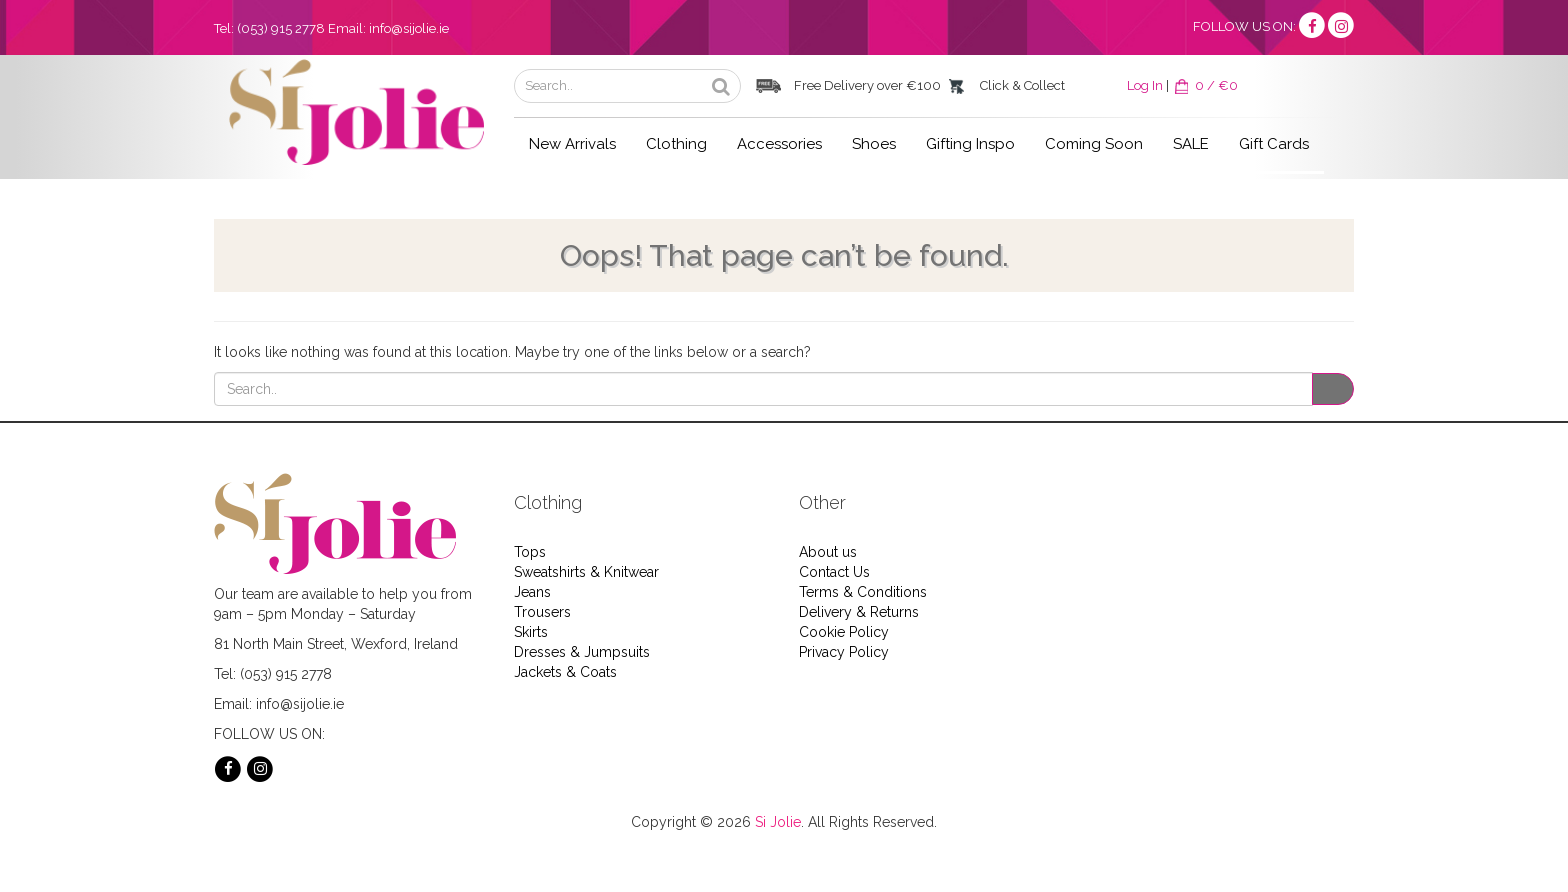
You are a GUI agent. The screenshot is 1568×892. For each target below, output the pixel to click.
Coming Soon (1094, 144)
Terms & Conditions (863, 592)
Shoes (874, 144)
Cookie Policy (844, 632)
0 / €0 (1205, 85)
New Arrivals (572, 144)
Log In (1145, 85)
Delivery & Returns (859, 612)
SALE (1191, 144)
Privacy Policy (844, 652)
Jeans (532, 592)
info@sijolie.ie (409, 28)
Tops (530, 552)
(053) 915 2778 (281, 28)
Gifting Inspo (970, 144)
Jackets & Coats (565, 672)
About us (828, 552)
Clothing (676, 144)
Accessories (779, 144)
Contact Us (834, 572)
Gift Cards (1274, 144)
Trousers (542, 612)
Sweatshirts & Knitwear (586, 572)
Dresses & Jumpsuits (582, 652)
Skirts (531, 632)
